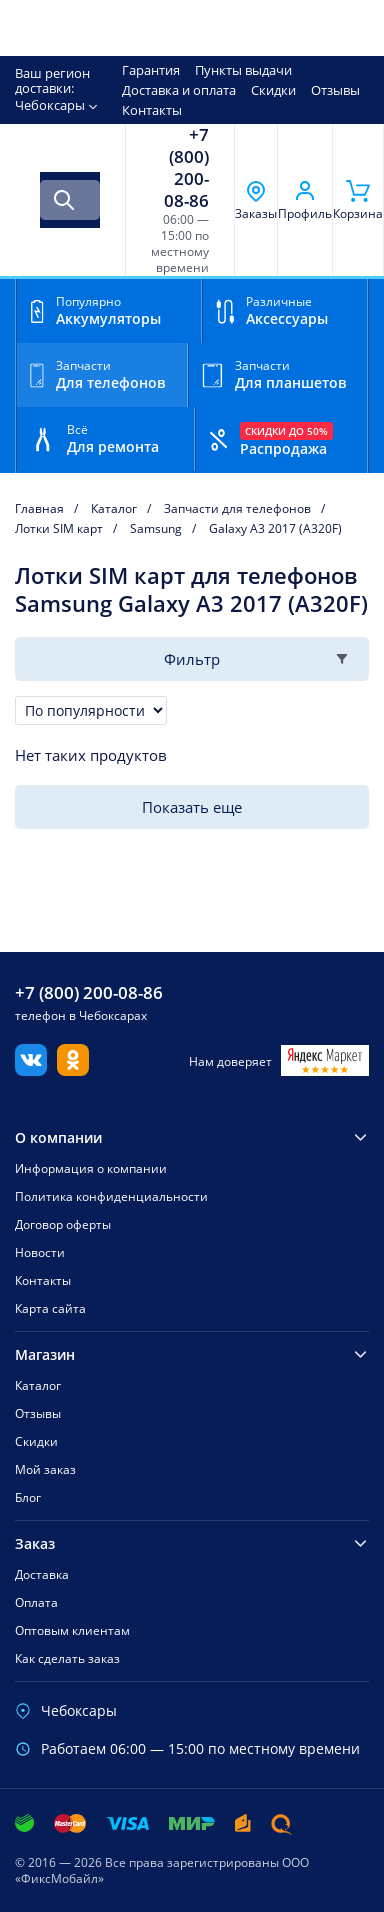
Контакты (152, 110)
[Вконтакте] (31, 1070)
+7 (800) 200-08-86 (186, 168)
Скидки (273, 90)
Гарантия (151, 70)
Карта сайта (50, 1308)
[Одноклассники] (73, 1070)
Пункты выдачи (243, 70)
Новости (40, 1252)
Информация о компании (91, 1168)
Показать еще (192, 807)
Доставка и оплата (179, 90)
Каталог (38, 1385)
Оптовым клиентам (72, 1630)
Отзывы (335, 90)
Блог (28, 1497)
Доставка (42, 1574)
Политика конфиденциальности (111, 1196)
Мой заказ (45, 1469)
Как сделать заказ (67, 1658)
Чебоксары (50, 105)
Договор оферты (63, 1224)
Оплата (36, 1602)
